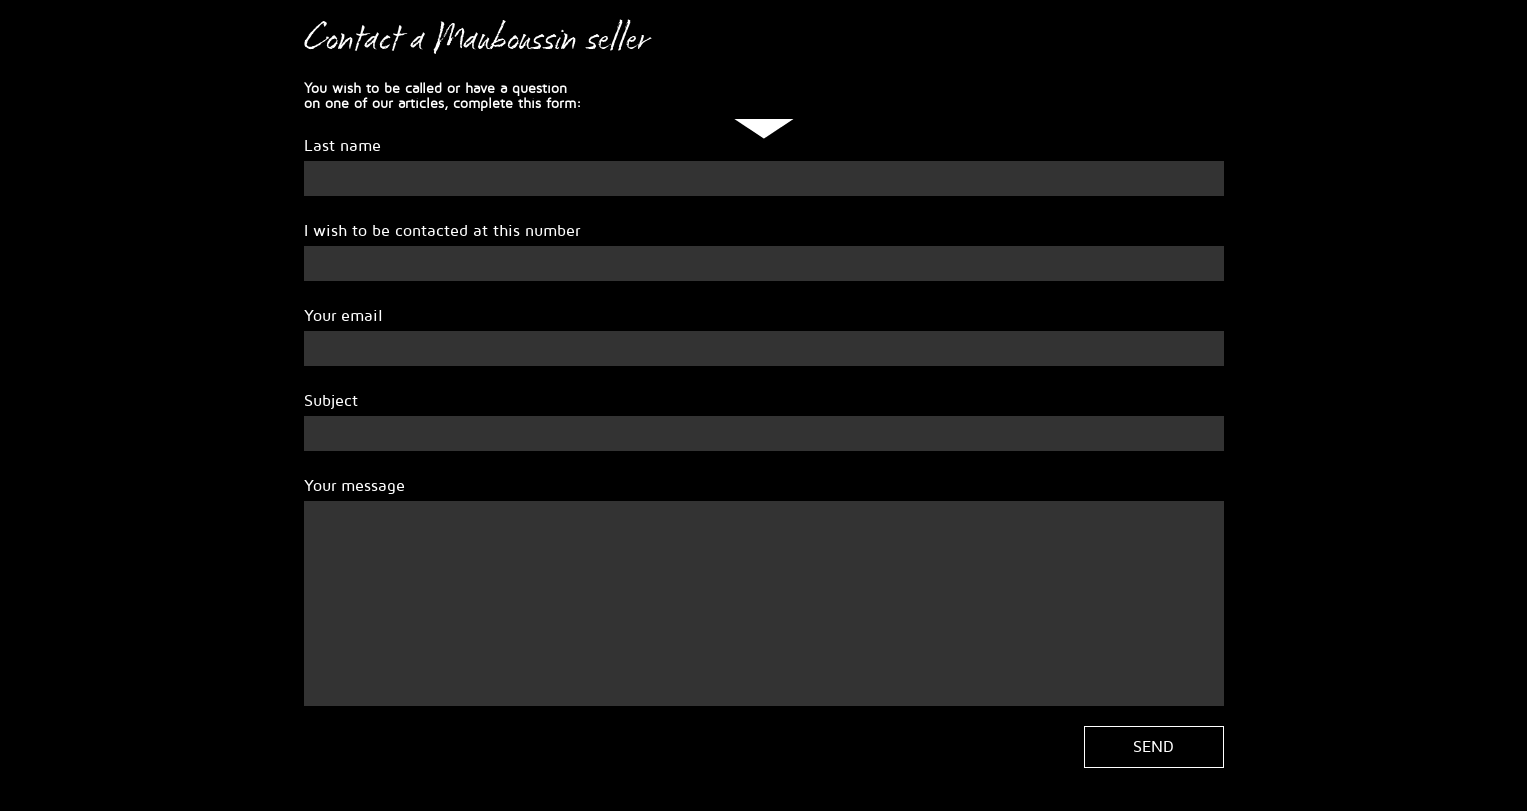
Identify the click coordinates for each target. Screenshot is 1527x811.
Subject (331, 401)
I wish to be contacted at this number (442, 231)
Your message (354, 486)
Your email (343, 316)
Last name (342, 146)
